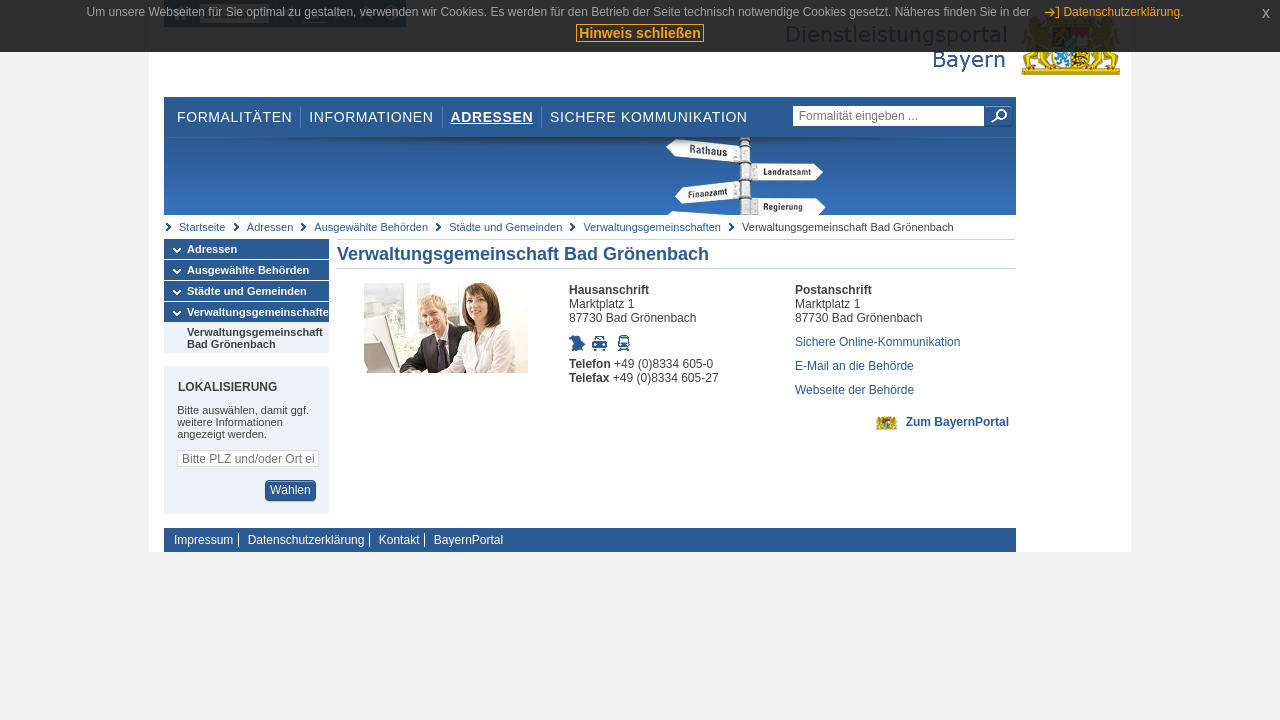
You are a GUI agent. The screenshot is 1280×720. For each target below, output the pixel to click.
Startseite (202, 227)
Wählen (290, 490)
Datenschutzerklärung (306, 540)
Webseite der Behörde (854, 390)
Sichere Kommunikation (649, 117)
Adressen (492, 117)
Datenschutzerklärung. (1123, 12)
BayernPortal (468, 540)
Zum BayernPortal (957, 422)
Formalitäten (234, 117)
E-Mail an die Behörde (854, 366)
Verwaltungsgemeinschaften (652, 227)
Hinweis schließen (639, 33)
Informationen (371, 117)
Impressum (203, 540)
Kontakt (399, 540)
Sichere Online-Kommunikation (877, 342)
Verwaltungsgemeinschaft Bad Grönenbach (255, 338)
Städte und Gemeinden (505, 227)
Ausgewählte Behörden (371, 227)
